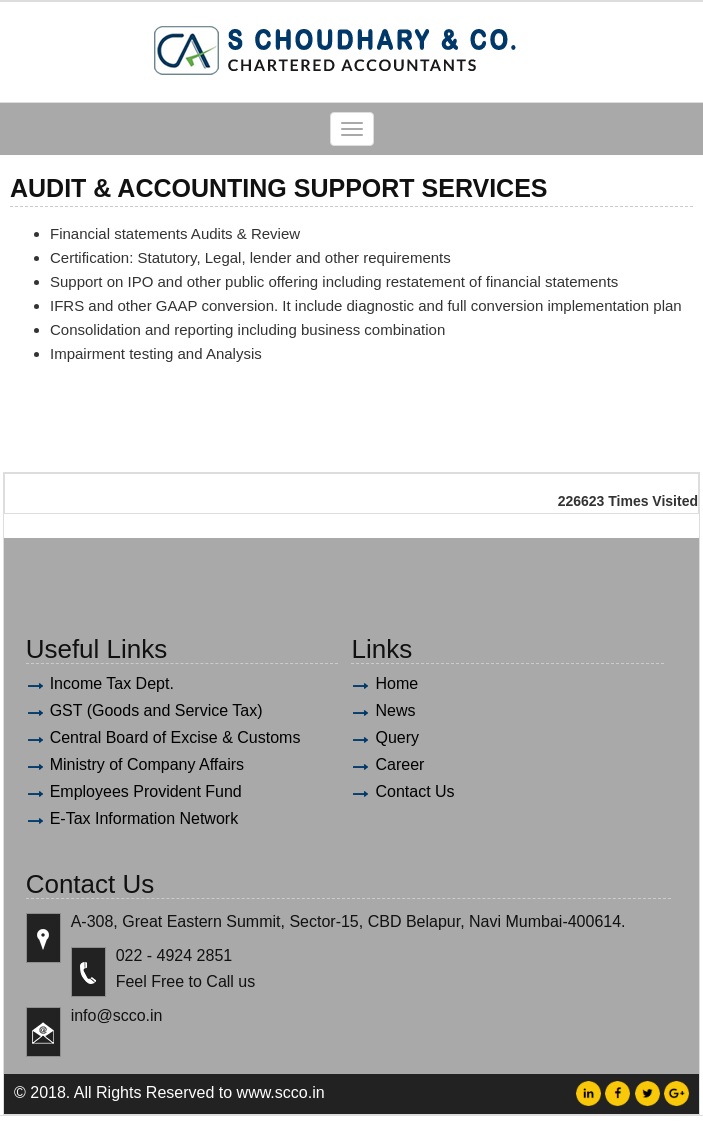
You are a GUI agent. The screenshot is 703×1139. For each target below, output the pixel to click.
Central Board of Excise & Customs (175, 737)
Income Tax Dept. (112, 683)
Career (399, 764)
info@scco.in (117, 1015)
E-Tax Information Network (144, 818)
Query (397, 737)
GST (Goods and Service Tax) (156, 710)
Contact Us (414, 791)
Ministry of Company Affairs (147, 764)
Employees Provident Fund (146, 791)
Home (396, 683)
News (395, 710)
